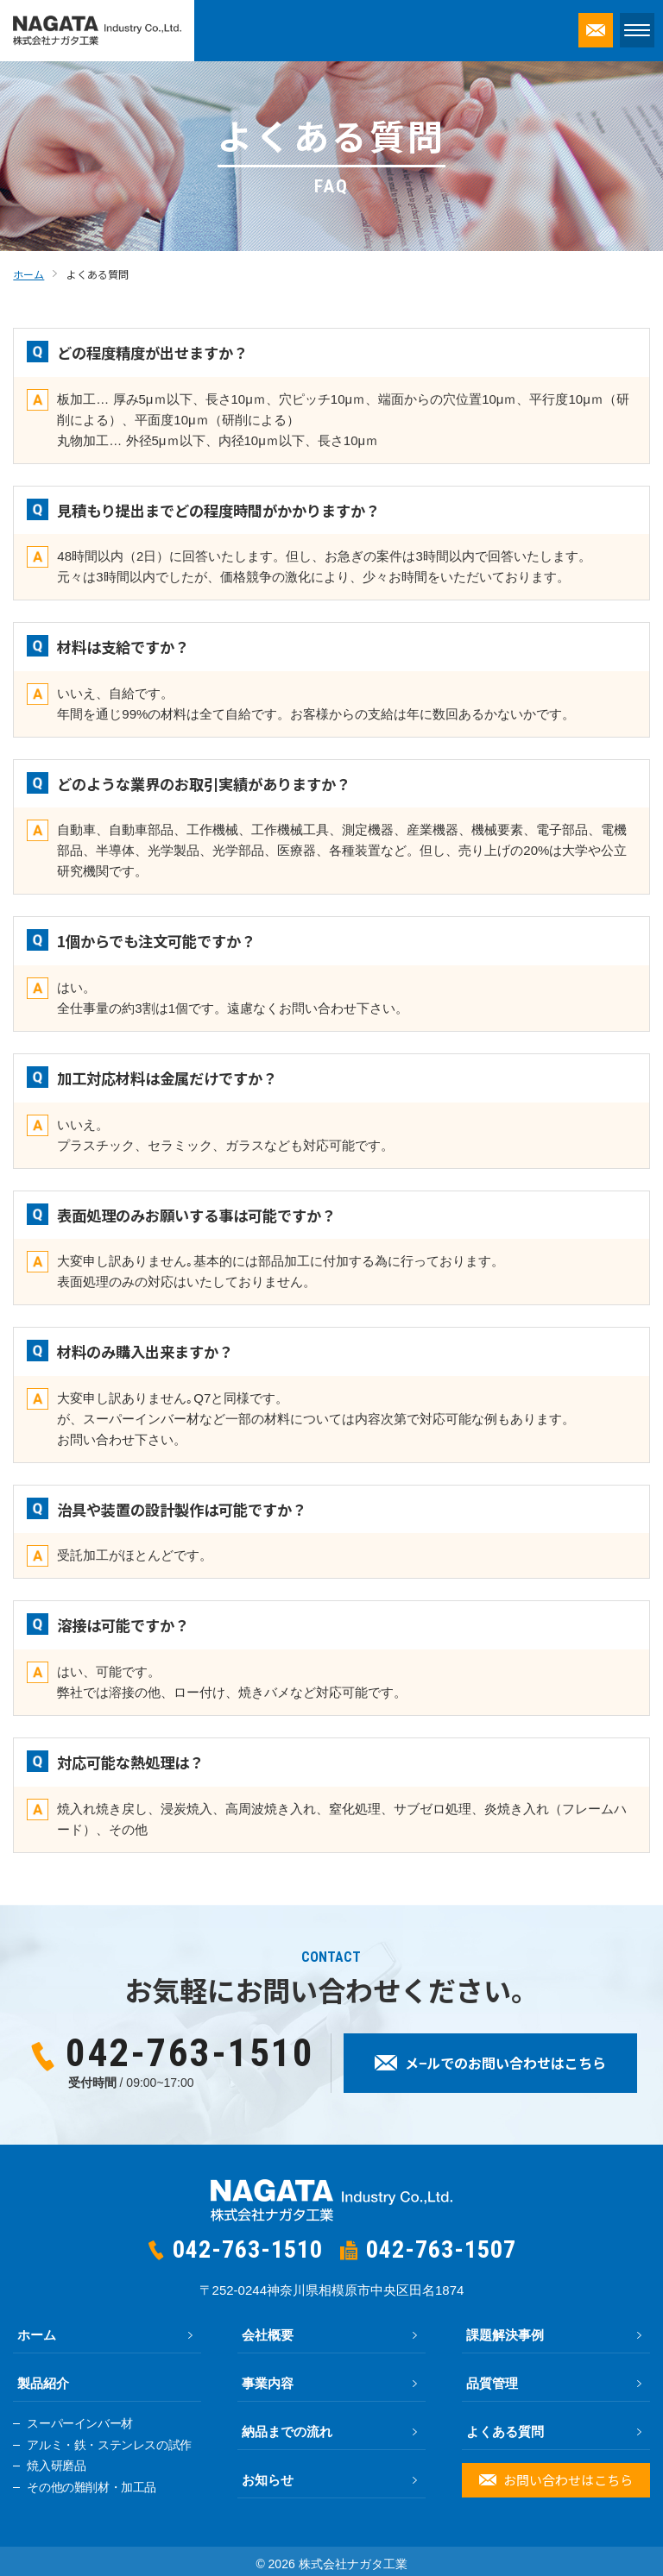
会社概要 (268, 2335)
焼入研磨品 (56, 2466)
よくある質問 (505, 2431)
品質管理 (492, 2383)
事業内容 (268, 2383)
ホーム (36, 2335)
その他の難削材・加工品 (91, 2487)
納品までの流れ (287, 2431)
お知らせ (268, 2479)
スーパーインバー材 (79, 2423)
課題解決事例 (505, 2335)
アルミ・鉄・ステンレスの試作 (109, 2445)
